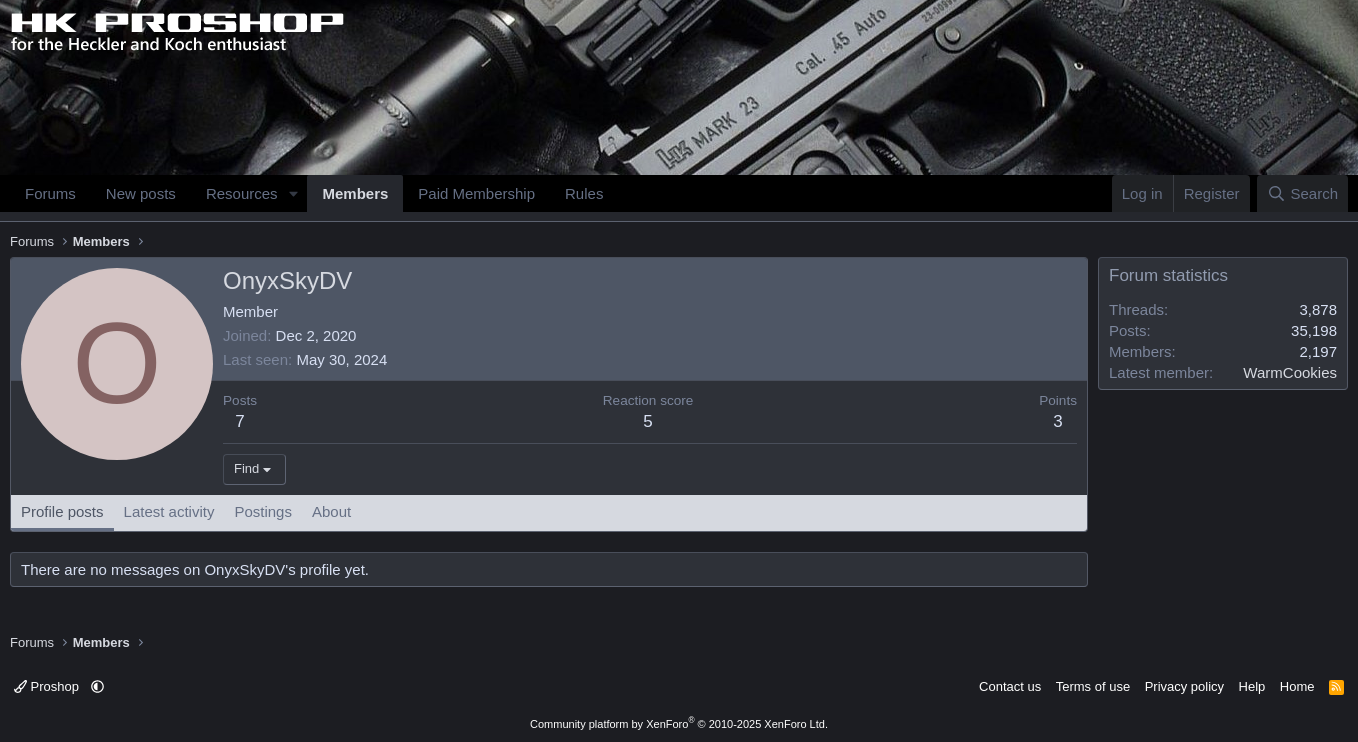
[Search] (1302, 193)
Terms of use (1093, 686)
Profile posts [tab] (62, 511)
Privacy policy (1184, 686)
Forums (50, 193)
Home (1297, 686)
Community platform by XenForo (679, 724)
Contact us (1010, 686)
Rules (584, 193)
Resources (242, 193)
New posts (141, 193)
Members (355, 193)
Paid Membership (476, 193)
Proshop (48, 686)
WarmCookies (1290, 372)
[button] (293, 193)
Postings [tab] (263, 511)
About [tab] (331, 511)
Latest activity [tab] (169, 511)
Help (1252, 686)
